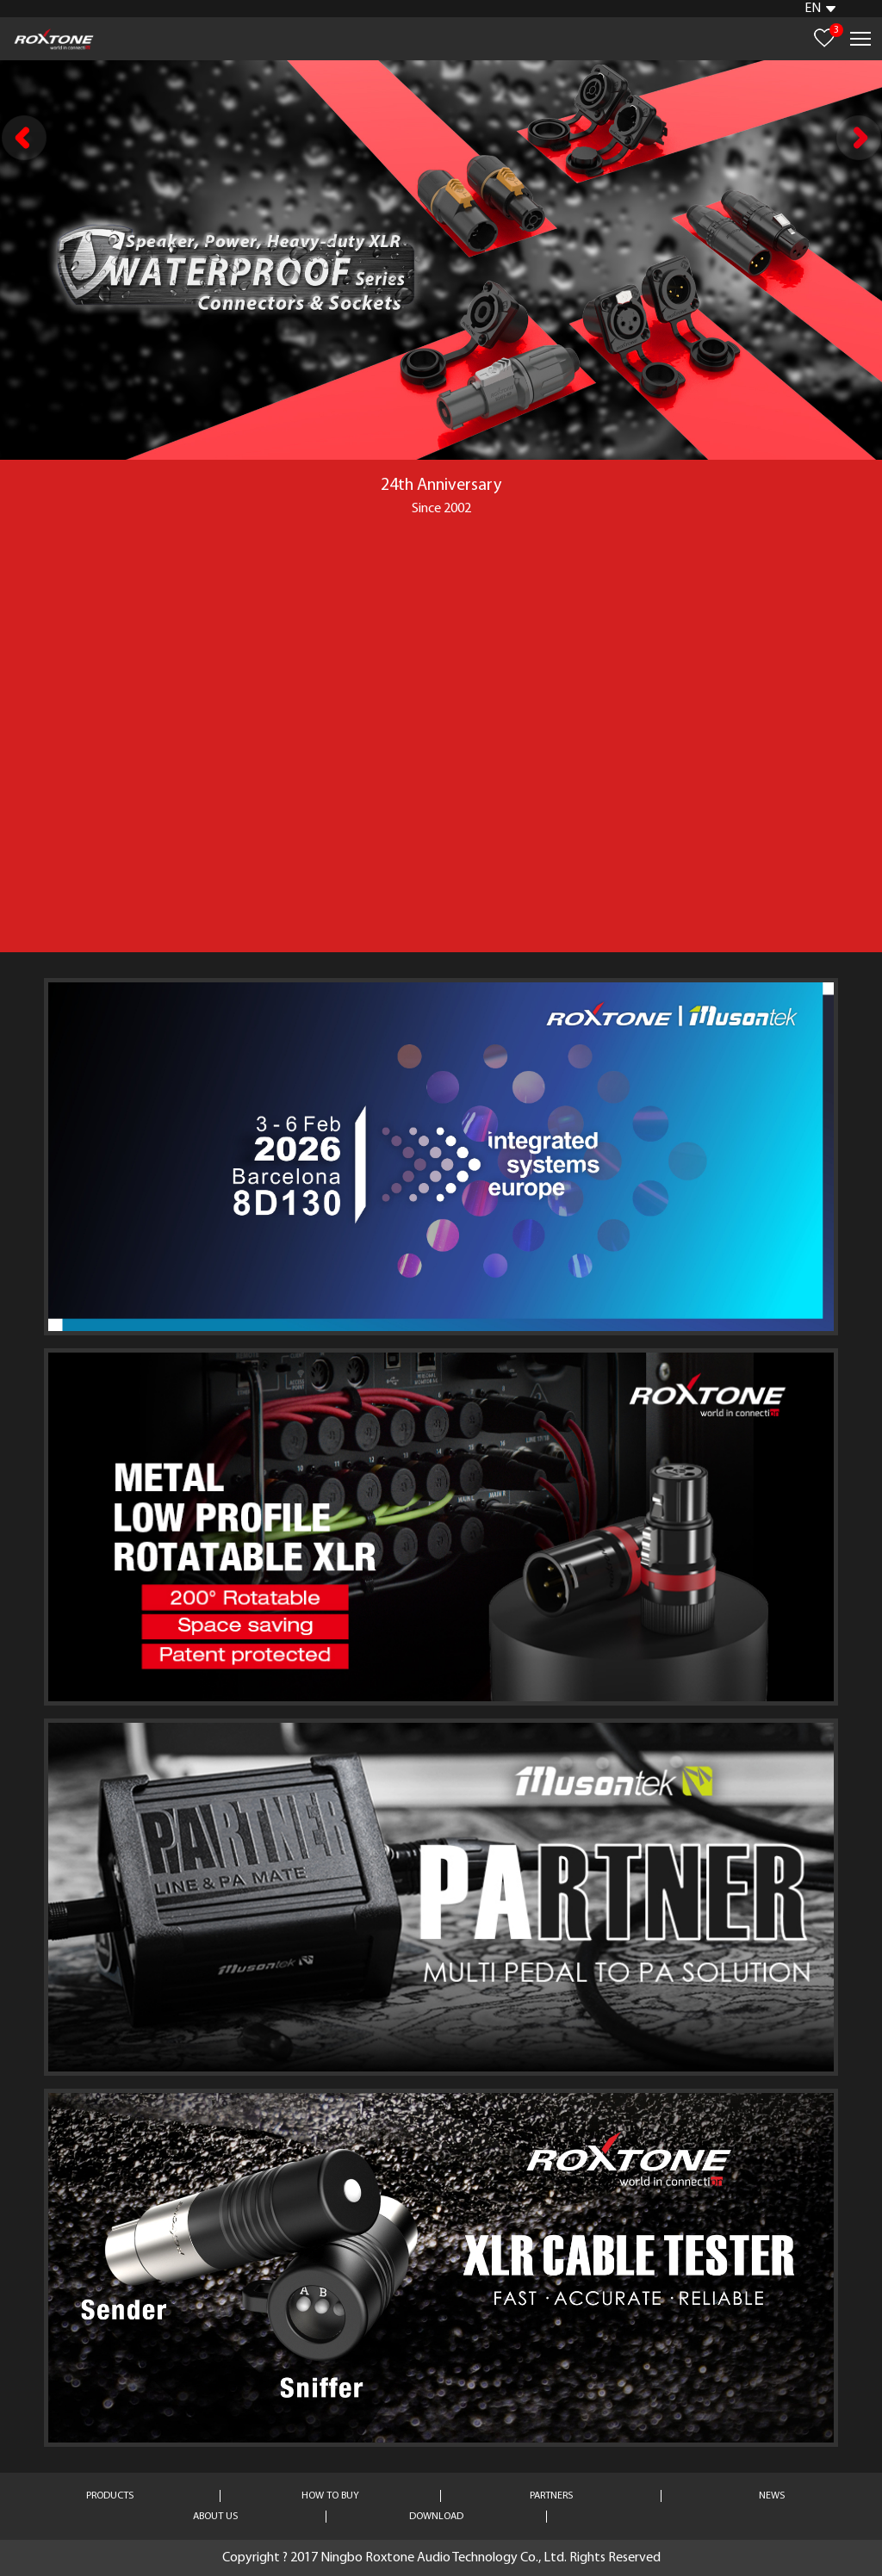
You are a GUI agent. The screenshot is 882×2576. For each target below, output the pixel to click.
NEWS (772, 2496)
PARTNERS (551, 2496)
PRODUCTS (110, 2496)
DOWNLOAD (436, 2516)
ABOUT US (215, 2516)
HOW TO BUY (330, 2496)
